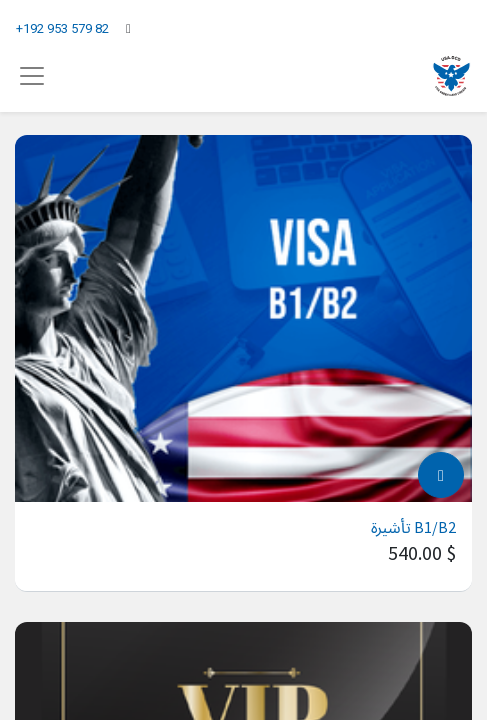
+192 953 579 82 (62, 28)
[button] (441, 475)
